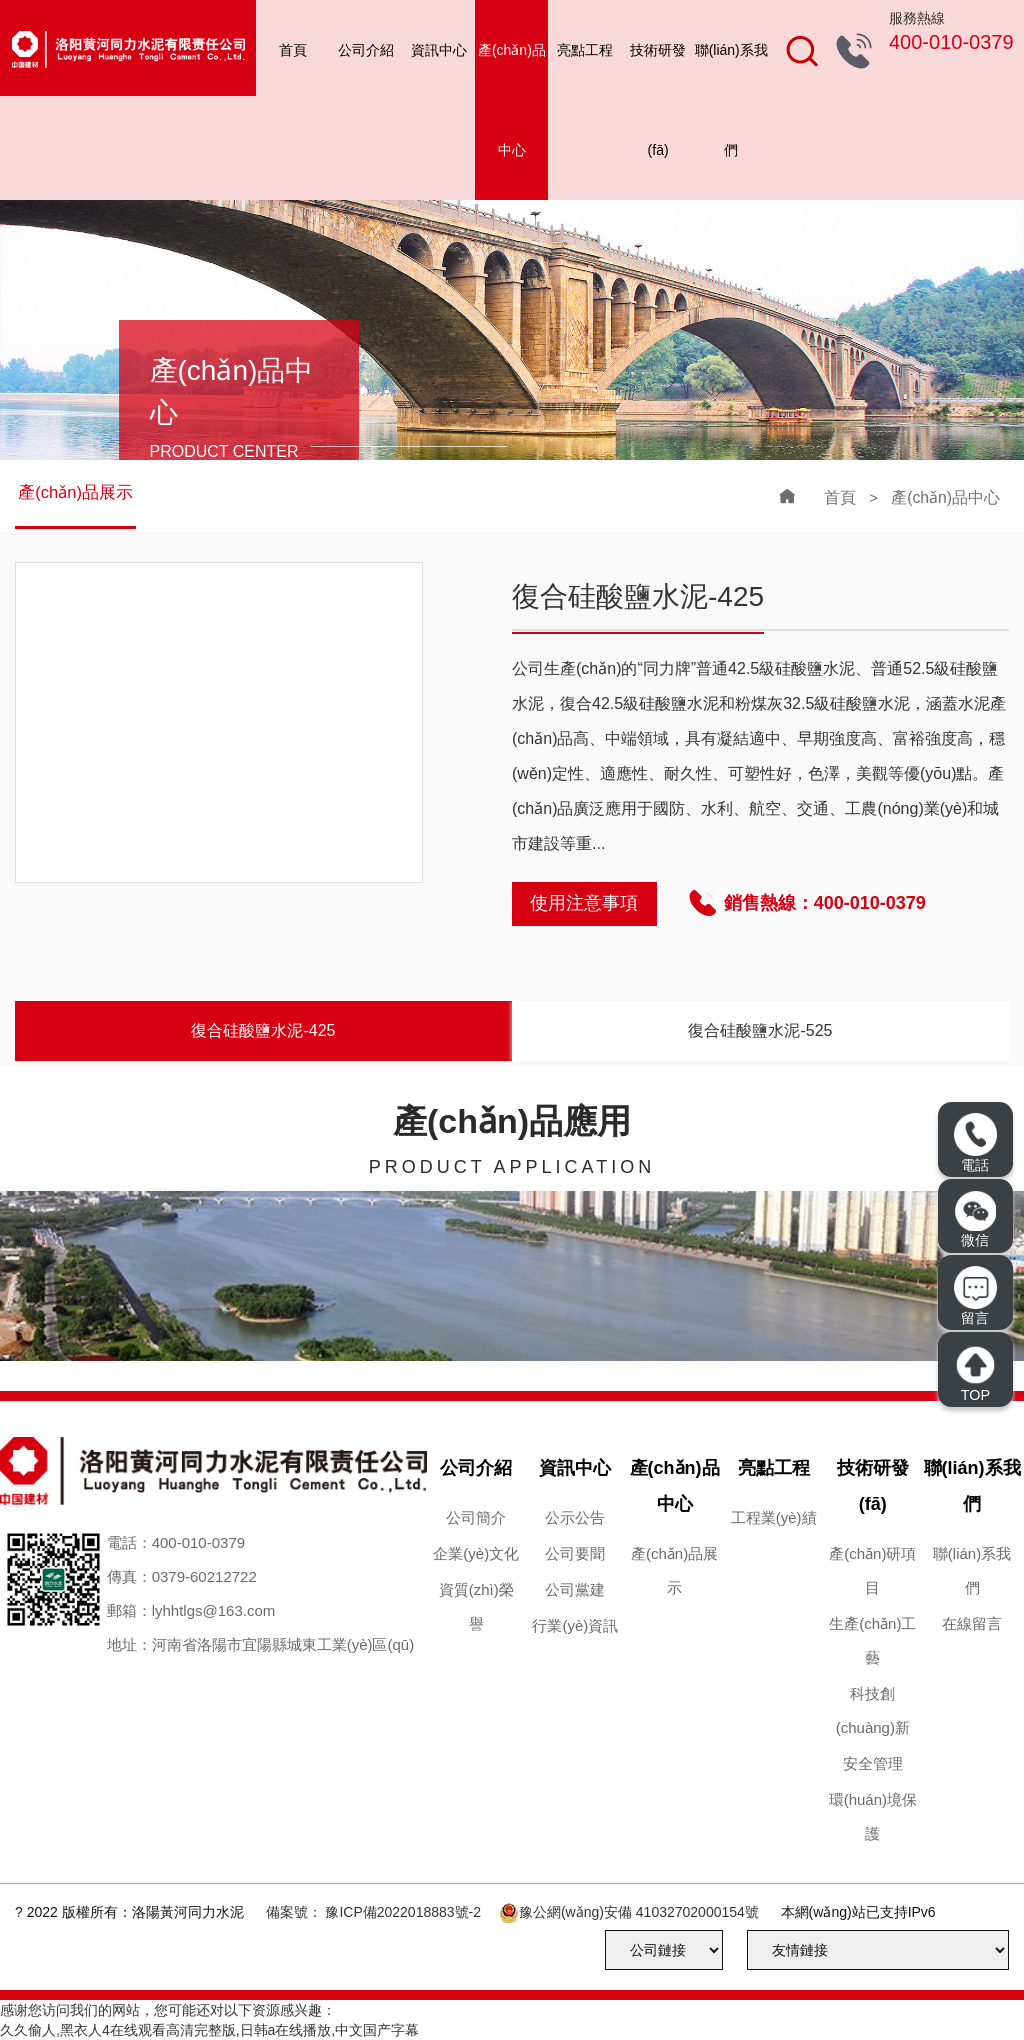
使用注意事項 (584, 903)
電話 (975, 1142)
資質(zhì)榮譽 (476, 1606)
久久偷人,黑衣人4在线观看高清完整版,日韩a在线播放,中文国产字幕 (209, 2030)
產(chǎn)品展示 (76, 493)
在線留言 (972, 1623)
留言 (975, 1295)
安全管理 (873, 1763)
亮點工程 (585, 50)
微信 (975, 1220)
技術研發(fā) (658, 100)
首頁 (293, 50)
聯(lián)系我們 (731, 100)
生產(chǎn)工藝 (872, 1640)
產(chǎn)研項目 (872, 1570)
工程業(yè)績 (774, 1517)
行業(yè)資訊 (575, 1625)
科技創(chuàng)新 (873, 1710)
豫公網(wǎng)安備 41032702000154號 (639, 1912)
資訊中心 (439, 50)
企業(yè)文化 (476, 1553)
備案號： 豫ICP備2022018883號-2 (374, 1912)
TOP (975, 1373)
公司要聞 (575, 1553)
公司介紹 (366, 50)
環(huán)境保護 (873, 1816)
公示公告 (575, 1517)
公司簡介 (476, 1517)
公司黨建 (575, 1589)
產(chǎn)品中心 (512, 100)
